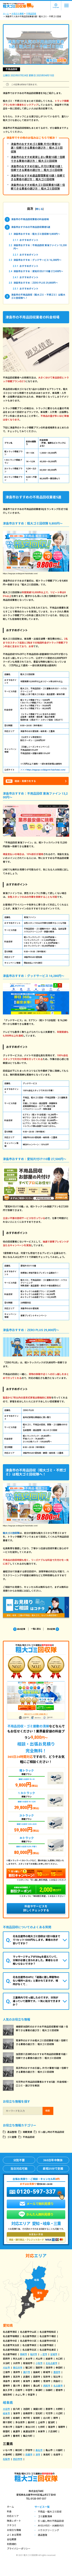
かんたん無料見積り (36, 2214)
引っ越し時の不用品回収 (51, 2132)
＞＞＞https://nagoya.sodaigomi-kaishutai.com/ (42, 770)
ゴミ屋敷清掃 (45, 2516)
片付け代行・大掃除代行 (51, 2525)
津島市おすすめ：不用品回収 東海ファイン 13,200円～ (38, 247)
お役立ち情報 (17, 13)
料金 (9, 2511)
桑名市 (39, 2450)
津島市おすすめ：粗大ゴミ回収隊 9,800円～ (34, 234)
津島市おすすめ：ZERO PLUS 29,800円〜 (33, 283)
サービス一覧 (42, 2506)
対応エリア (13, 2516)
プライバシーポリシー (18, 2548)
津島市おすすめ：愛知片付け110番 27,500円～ (36, 271)
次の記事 (53, 1629)
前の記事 (19, 1629)
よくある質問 (14, 2534)
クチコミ (11, 2525)
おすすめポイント (25, 240)
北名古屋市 (51, 2363)
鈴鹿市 (28, 2454)
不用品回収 (31, 13)
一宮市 (43, 2354)
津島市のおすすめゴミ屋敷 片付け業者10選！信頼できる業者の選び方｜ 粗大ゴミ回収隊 (37, 147)
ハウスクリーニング (48, 2530)
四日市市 (17, 2459)
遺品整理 (12, 2132)
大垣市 (6, 2409)
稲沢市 (33, 2354)
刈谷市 (6, 2367)
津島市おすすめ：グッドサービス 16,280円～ (35, 260)
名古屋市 (58, 2385)
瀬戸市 (26, 2372)
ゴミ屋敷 (12, 2137)
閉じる (39, 209)
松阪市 (6, 2459)
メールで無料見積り (36, 2204)
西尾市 (46, 2385)
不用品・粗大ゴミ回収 (49, 2511)
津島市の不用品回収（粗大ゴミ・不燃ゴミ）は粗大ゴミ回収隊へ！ (35, 296)
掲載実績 (27, 2132)
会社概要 (11, 2539)
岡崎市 (23, 2354)
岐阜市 (6, 2413)
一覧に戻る (36, 1629)
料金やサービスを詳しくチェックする (36, 1908)
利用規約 (11, 2544)
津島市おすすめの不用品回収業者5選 (27, 227)
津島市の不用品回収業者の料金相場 (27, 219)
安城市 (53, 2354)
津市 (37, 2454)
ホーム (6, 13)
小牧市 (39, 2363)
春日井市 (17, 2367)
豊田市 (56, 2372)
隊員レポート (14, 2520)
